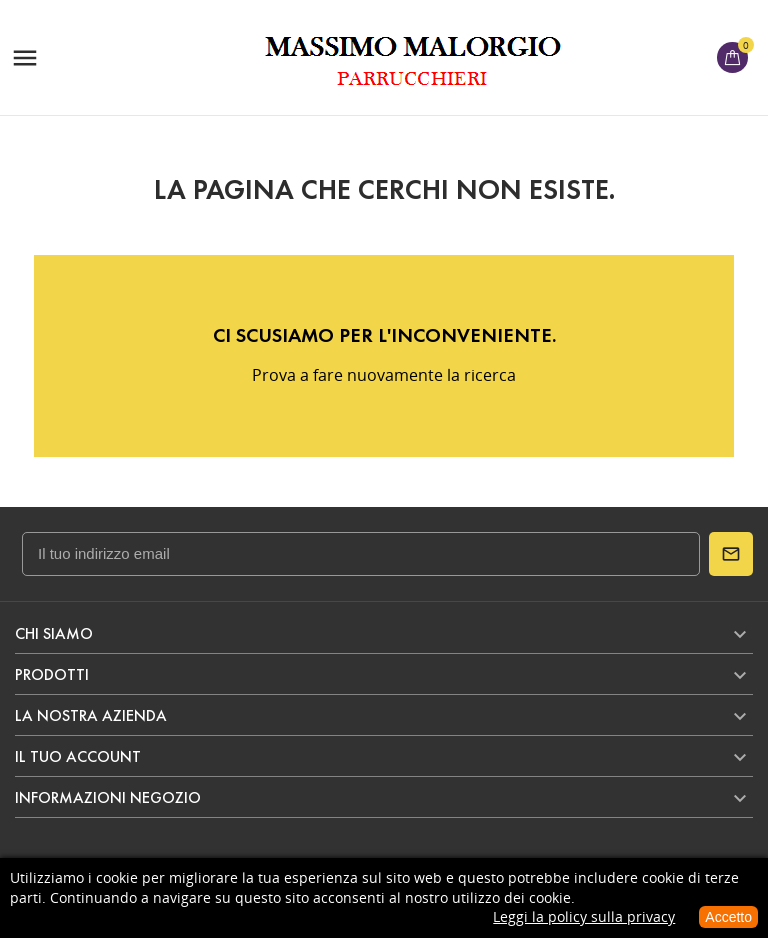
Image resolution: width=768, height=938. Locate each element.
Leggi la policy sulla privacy (584, 916)
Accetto (728, 917)
